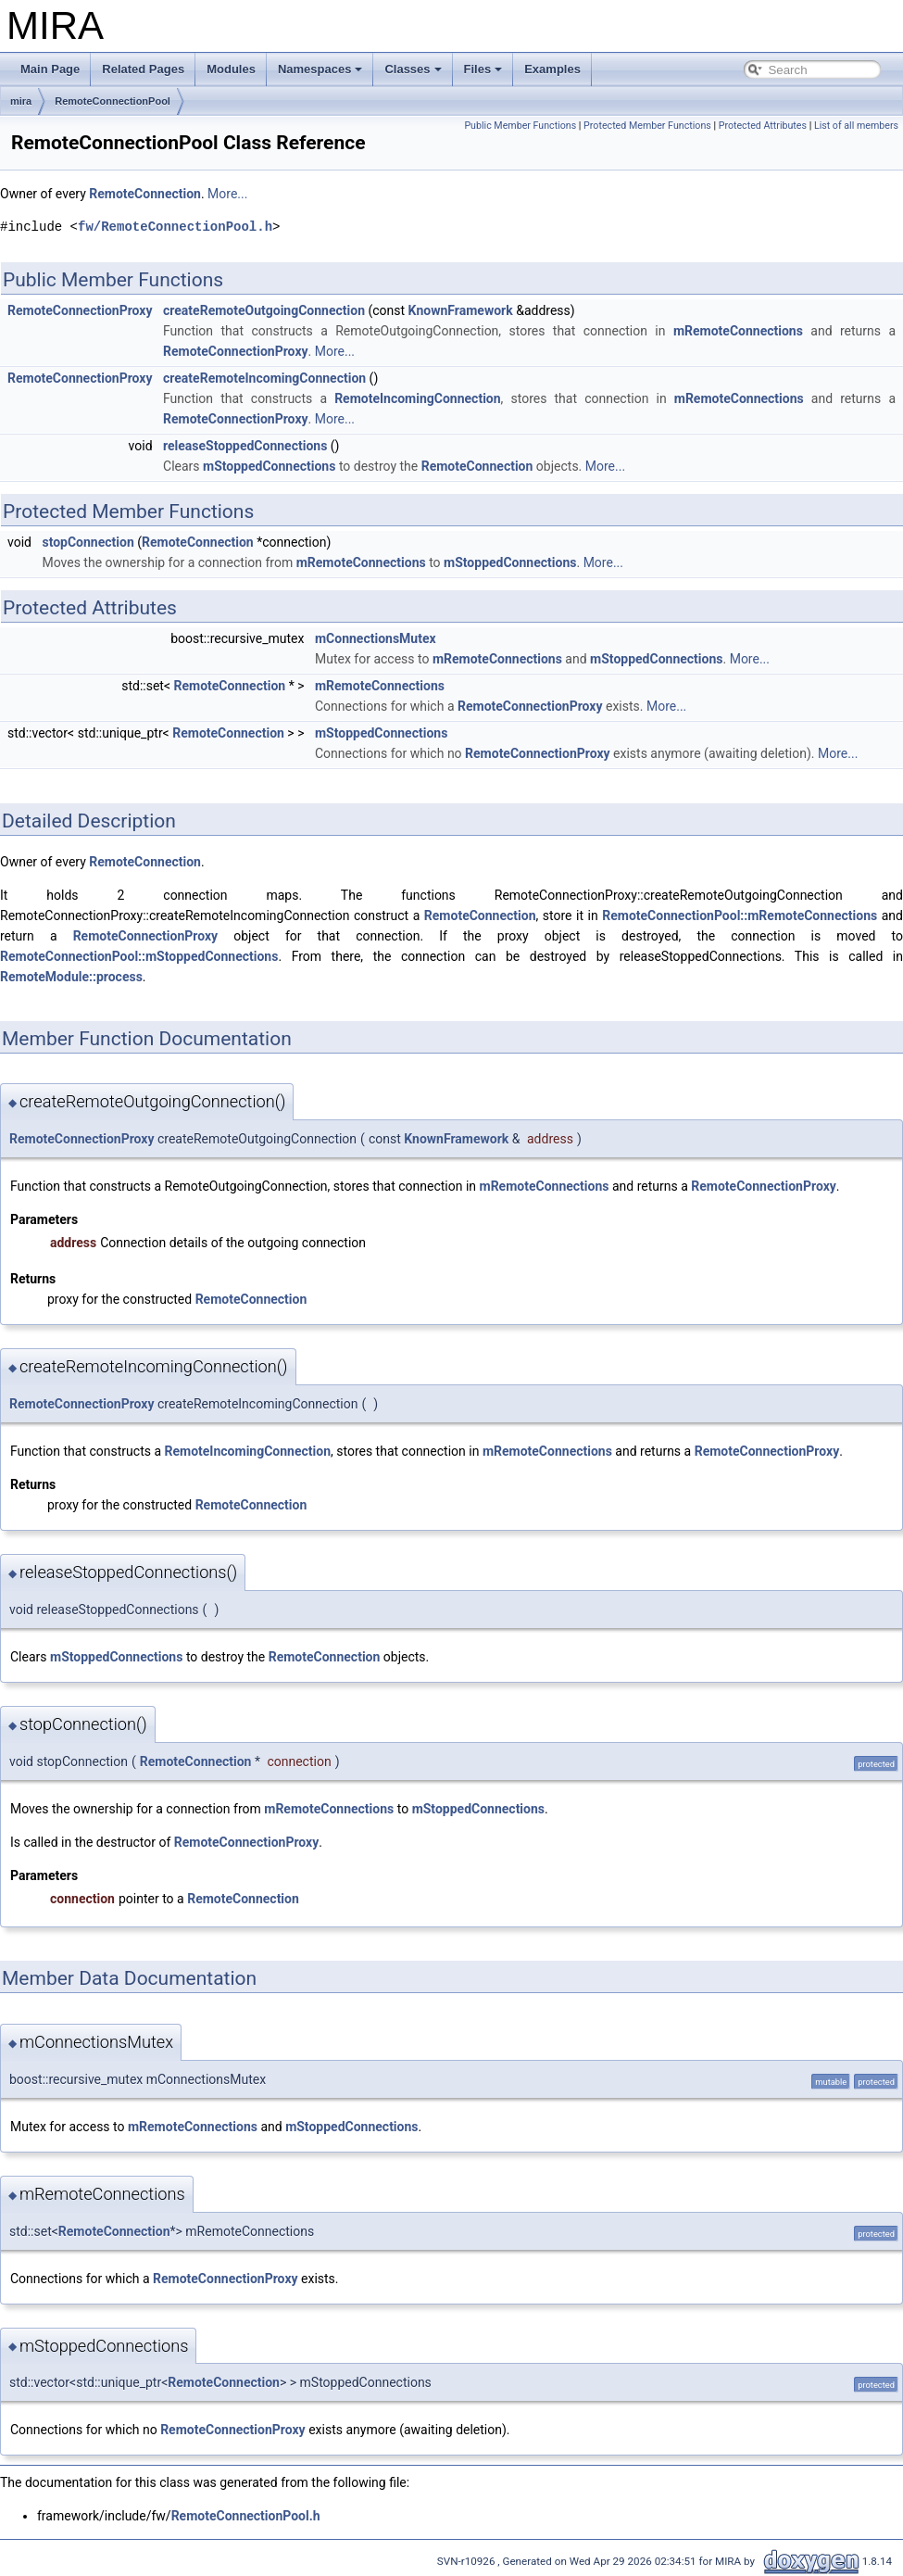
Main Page (50, 69)
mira (20, 101)
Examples (552, 69)
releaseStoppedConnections (245, 445)
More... (227, 193)
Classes (412, 69)
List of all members (856, 126)
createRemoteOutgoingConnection (264, 310)
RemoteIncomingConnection (417, 398)
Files (483, 69)
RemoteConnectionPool (112, 101)
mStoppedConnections (269, 466)
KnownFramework (460, 310)
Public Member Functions (520, 126)
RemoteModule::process (71, 976)
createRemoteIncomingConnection (264, 378)
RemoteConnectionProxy (80, 310)
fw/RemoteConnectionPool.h (175, 226)
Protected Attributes (763, 126)
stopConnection (87, 542)
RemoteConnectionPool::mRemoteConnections (739, 915)
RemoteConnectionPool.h (245, 2515)
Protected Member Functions (647, 126)
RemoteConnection (145, 193)
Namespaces (320, 69)
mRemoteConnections (738, 330)
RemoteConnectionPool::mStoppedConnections (139, 956)
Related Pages (143, 69)
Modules (231, 69)
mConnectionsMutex (375, 638)
